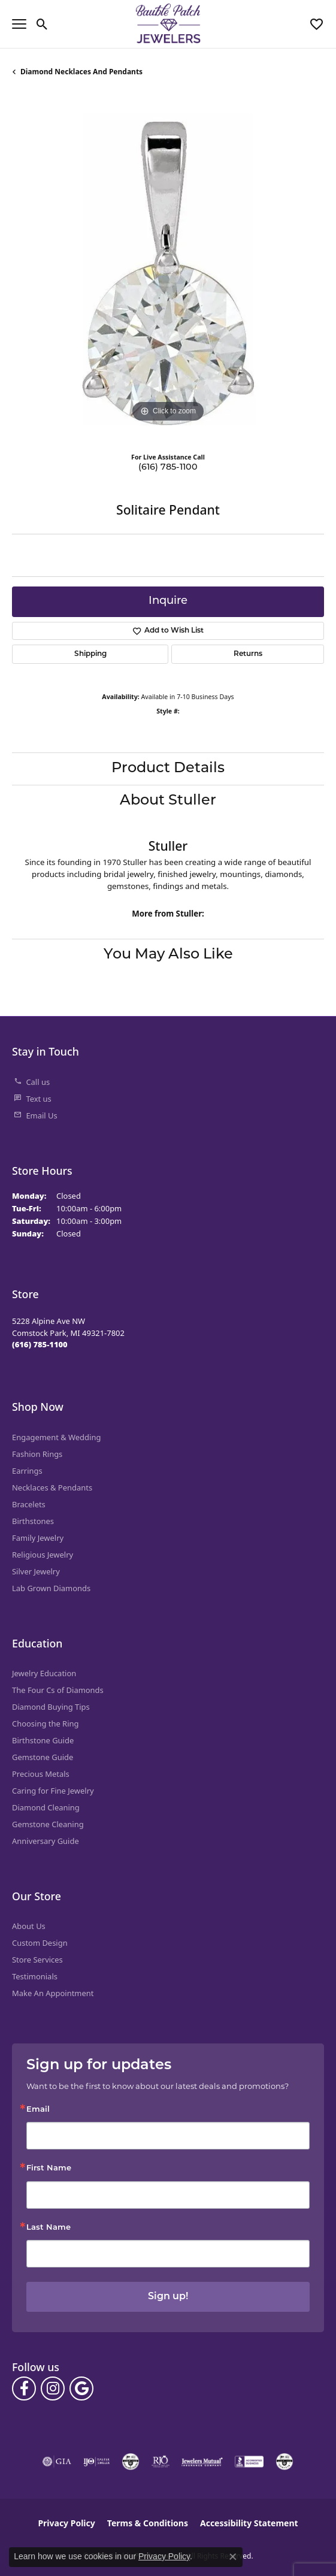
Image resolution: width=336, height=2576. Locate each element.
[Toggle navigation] (19, 24)
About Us (29, 1926)
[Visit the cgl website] (284, 2462)
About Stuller (168, 801)
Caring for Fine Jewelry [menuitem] (53, 1790)
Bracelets (29, 1504)
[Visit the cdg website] (131, 2462)
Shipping (90, 654)
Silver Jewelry (36, 1571)
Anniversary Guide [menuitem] (45, 1841)
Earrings (27, 1470)
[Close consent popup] (233, 2556)
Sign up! (168, 2297)
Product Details (168, 768)
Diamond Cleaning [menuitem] (46, 1807)
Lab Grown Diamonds (51, 1588)
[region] (168, 269)
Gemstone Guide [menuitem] (42, 1757)
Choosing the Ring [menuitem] (45, 1723)
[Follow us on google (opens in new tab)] (81, 2388)
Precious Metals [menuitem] (40, 1773)
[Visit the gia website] (57, 2462)
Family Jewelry (37, 1537)
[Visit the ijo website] (96, 2462)
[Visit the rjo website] (160, 2462)
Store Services (37, 1959)
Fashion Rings (37, 1454)
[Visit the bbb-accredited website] (249, 2462)
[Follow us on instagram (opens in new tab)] (53, 2388)
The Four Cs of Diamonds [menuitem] (58, 1690)
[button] (42, 24)
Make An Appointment (52, 1993)
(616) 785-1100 (168, 467)
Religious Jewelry (42, 1554)
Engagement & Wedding (56, 1437)
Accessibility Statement (249, 2523)
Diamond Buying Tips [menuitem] (51, 1706)
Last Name (48, 2228)
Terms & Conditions (147, 2523)
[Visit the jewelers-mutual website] (202, 2462)
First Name (48, 2168)
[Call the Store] (40, 1344)
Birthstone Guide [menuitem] (43, 1740)
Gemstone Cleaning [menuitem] (48, 1824)
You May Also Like (168, 955)
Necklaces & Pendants (52, 1487)
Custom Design (40, 1942)
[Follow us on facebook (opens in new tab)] (24, 2388)
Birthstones (33, 1521)
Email (38, 2110)
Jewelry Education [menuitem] (44, 1673)
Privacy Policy (66, 2523)
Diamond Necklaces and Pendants (81, 71)
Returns (248, 654)
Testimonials (34, 1976)
